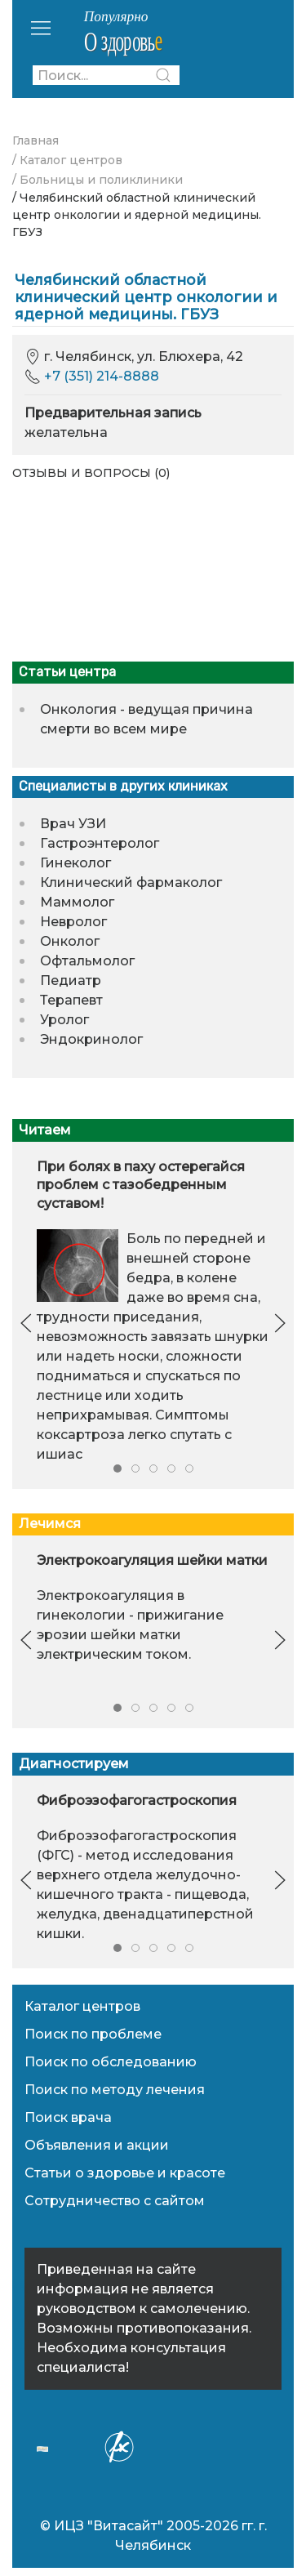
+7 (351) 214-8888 (101, 376)
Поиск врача (68, 2117)
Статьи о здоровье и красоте (124, 2173)
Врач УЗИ (73, 823)
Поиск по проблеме (93, 2034)
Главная (35, 140)
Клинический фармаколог (131, 882)
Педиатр (70, 980)
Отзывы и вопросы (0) (91, 473)
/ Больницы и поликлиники (97, 179)
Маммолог (77, 902)
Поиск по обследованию (110, 2062)
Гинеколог (75, 863)
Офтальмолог (87, 961)
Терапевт (71, 1000)
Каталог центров (82, 2006)
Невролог (73, 921)
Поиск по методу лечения (114, 2089)
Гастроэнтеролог (99, 843)
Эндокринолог (91, 1039)
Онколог (70, 941)
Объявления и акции (96, 2145)
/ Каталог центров (67, 160)
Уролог (64, 1019)
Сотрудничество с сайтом (114, 2200)
